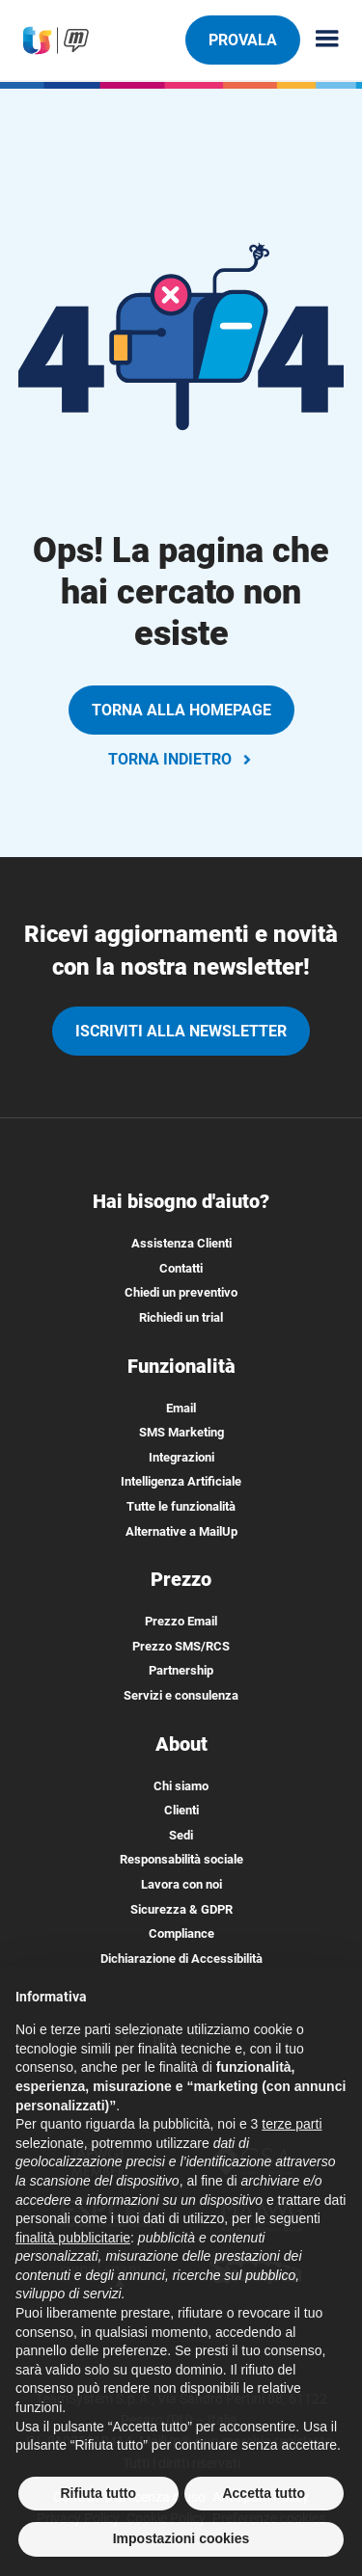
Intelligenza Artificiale (181, 1481)
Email (181, 1408)
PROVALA (242, 39)
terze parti (291, 2135)
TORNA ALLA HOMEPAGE (181, 710)
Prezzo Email (181, 1621)
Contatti (181, 1268)
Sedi (181, 1835)
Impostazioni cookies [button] (181, 2551)
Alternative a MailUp (181, 1531)
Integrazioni (181, 1457)
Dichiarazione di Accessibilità (181, 1958)
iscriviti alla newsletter (181, 1031)
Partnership (181, 1670)
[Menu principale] (319, 40)
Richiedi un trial (181, 1317)
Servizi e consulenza (181, 1695)
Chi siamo (181, 1786)
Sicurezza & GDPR (181, 1909)
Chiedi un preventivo (181, 1292)
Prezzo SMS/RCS (181, 1646)
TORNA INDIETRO (181, 759)
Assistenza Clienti (181, 1243)
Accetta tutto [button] (263, 2504)
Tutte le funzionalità (181, 1506)
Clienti (181, 1810)
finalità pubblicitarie (72, 2249)
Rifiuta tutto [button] (98, 2504)
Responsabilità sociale (181, 1859)
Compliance (181, 1933)
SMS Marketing (181, 1432)
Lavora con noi (181, 1884)
